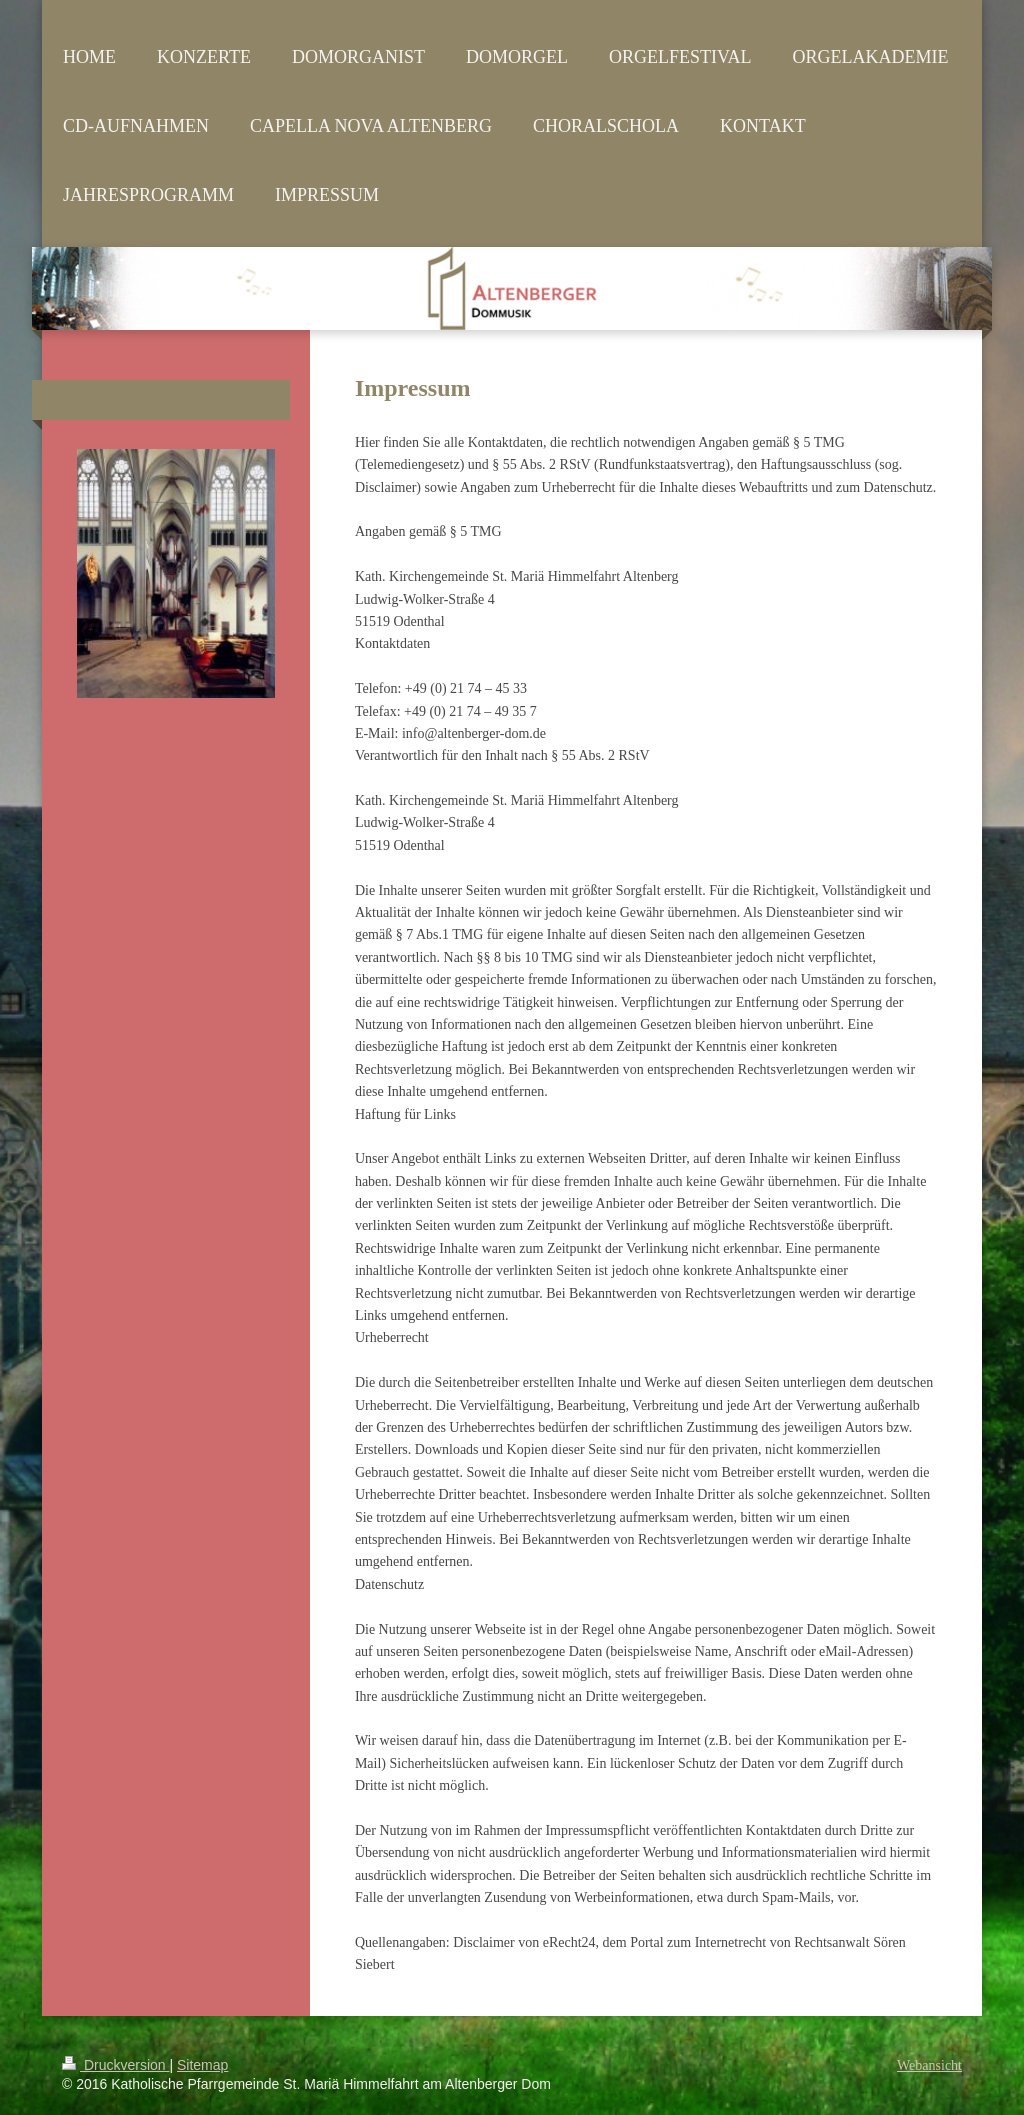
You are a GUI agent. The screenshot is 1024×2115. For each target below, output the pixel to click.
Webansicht (929, 2065)
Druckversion (115, 2065)
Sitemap (202, 2065)
